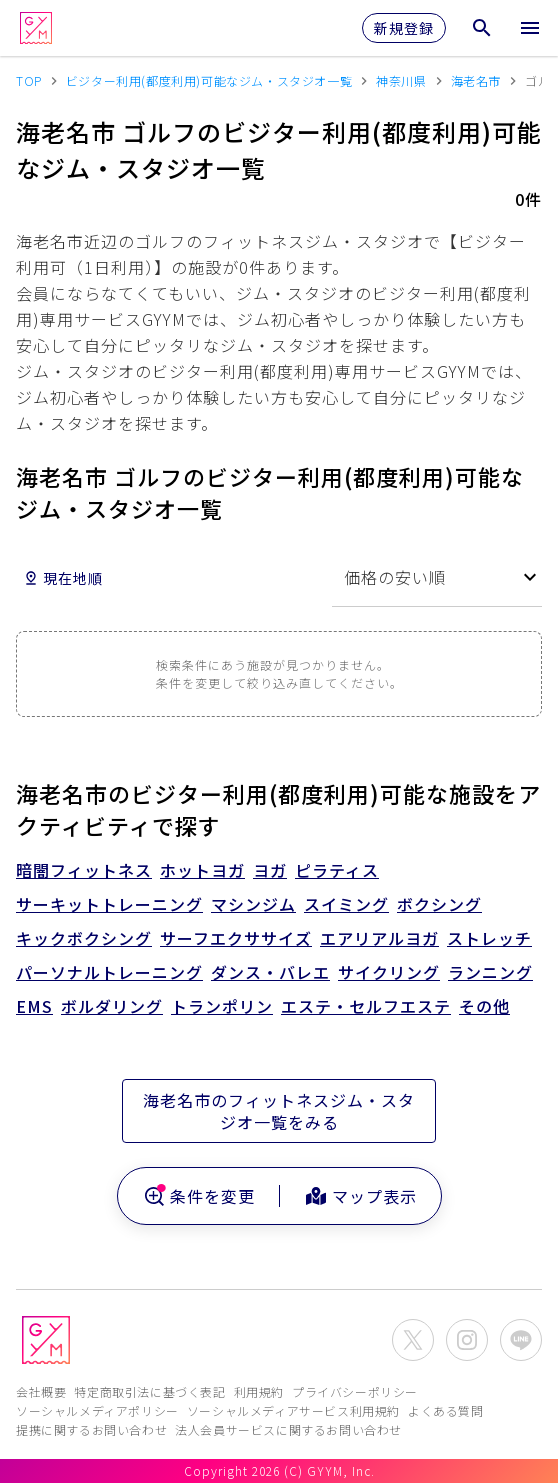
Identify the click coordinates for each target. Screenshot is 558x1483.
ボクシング (439, 904)
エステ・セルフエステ (366, 1006)
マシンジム (253, 904)
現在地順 (63, 578)
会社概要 (41, 1391)
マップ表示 (360, 1196)
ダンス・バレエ (270, 972)
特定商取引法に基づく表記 (149, 1391)
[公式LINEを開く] (521, 1340)
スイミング (346, 904)
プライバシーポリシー (355, 1391)
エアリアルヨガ (379, 938)
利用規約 (259, 1391)
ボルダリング (112, 1006)
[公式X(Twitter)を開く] (413, 1340)
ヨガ (270, 870)
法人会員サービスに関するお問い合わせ (288, 1429)
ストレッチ (489, 938)
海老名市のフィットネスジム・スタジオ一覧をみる (279, 1111)
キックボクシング (84, 938)
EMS (34, 1006)
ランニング (490, 972)
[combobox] (437, 577)
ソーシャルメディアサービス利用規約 (293, 1410)
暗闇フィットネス (84, 870)
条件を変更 (198, 1196)
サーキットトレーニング (109, 904)
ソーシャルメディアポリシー (97, 1410)
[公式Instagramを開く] (467, 1340)
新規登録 (404, 28)
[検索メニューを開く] (482, 28)
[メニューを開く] (530, 28)
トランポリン (222, 1006)
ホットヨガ (202, 870)
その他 (484, 1006)
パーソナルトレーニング (109, 972)
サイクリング (389, 972)
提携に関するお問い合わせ (91, 1429)
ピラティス (337, 870)
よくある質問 (446, 1410)
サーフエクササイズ (236, 938)
